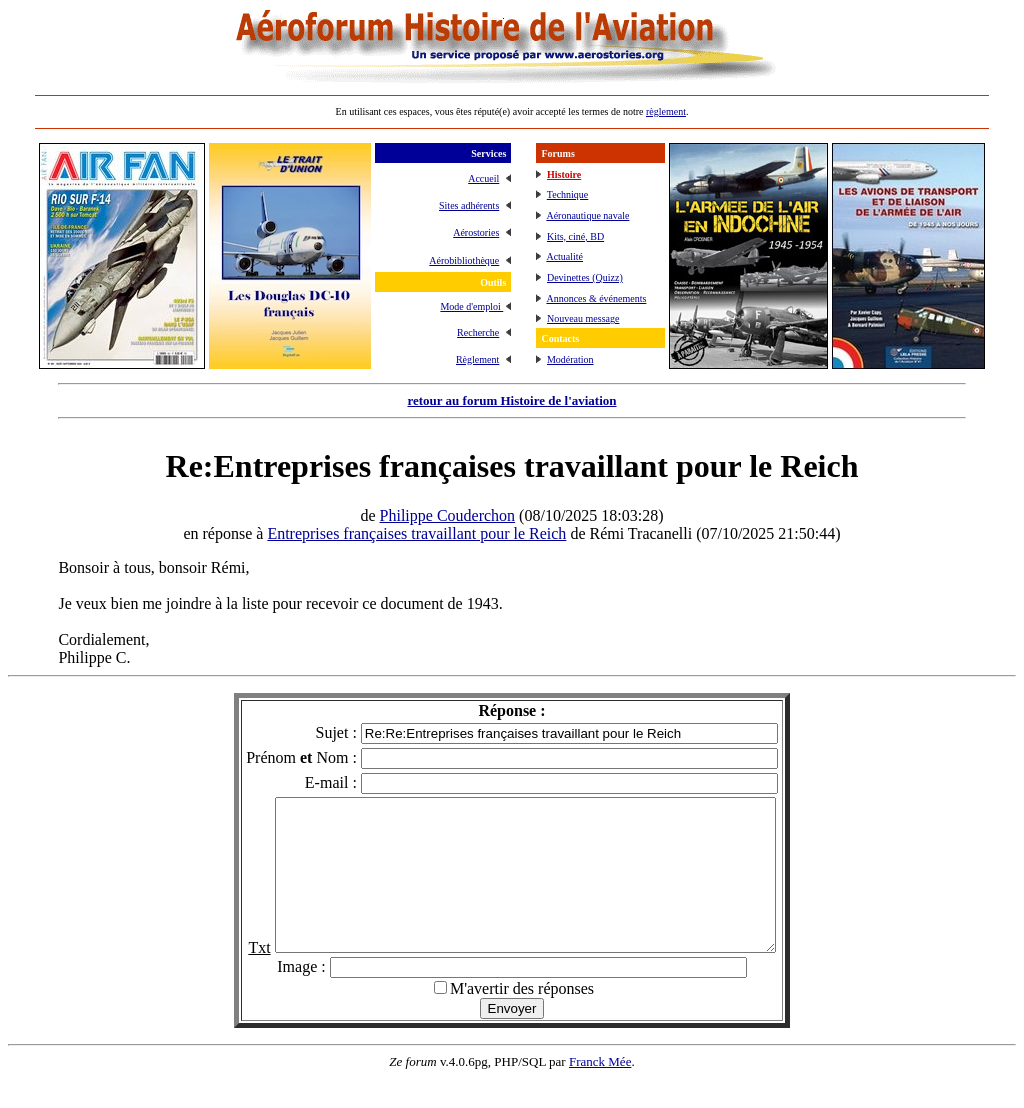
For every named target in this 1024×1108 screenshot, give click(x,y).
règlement (666, 111)
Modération (570, 359)
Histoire (564, 174)
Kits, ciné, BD (575, 236)
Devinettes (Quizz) (585, 277)
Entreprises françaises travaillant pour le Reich (416, 533)
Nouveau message (583, 318)
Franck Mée (600, 1091)
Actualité (564, 256)
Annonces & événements (596, 298)
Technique (568, 194)
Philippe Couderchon (448, 515)
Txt (229, 977)
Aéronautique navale (587, 215)
